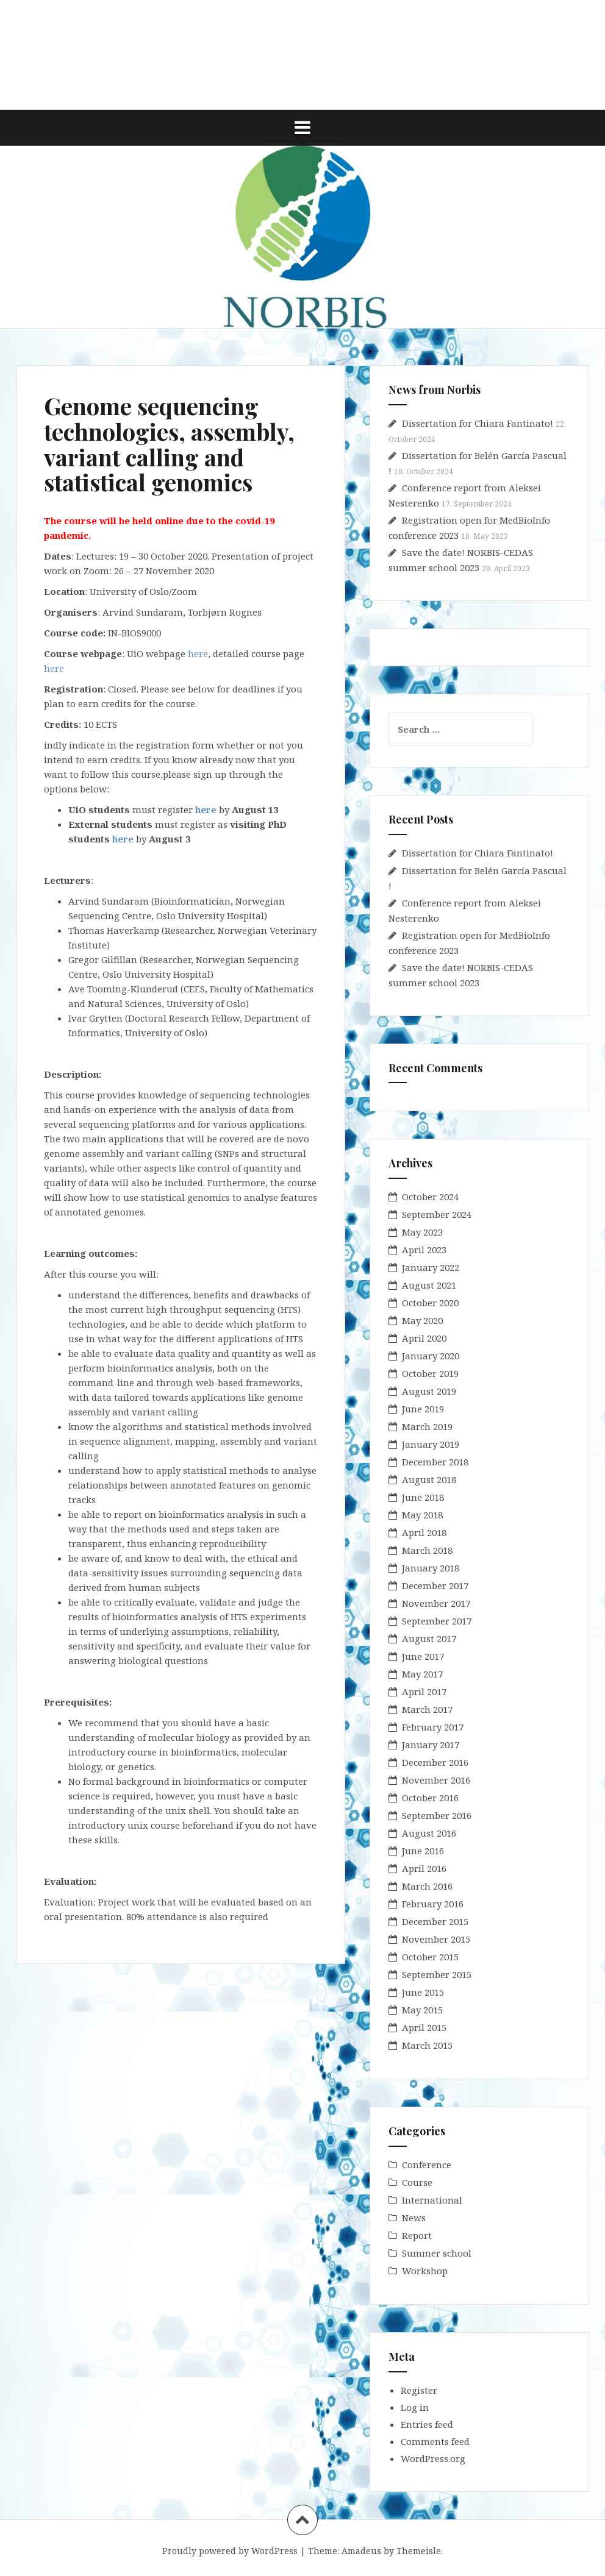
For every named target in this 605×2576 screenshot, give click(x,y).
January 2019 (430, 1444)
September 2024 (436, 1214)
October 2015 (430, 1957)
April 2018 (424, 1532)
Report (417, 2235)
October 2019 (430, 1373)
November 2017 (436, 1603)
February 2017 (433, 1727)
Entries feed (427, 2424)
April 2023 (424, 1250)
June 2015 (423, 1992)
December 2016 (435, 1762)
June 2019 (423, 1409)
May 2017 (422, 1674)
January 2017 (430, 1744)
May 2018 (422, 1515)
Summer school (436, 2253)
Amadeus (361, 2550)
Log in (415, 2407)
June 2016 (423, 1851)
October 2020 (430, 1303)
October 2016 (430, 1797)
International (432, 2200)
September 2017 (436, 1621)
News (414, 2217)
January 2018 (430, 1568)
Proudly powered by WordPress (230, 2550)
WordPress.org (433, 2458)
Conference (426, 2164)
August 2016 (429, 1833)
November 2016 (436, 1780)
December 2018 (435, 1462)
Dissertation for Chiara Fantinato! (477, 423)
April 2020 (424, 1338)
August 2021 (429, 1285)
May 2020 (422, 1320)
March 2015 (427, 2045)
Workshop (425, 2271)
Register (419, 2390)
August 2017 (429, 1638)
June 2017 (423, 1656)
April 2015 (424, 2027)
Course (417, 2182)
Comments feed (435, 2441)
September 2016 (436, 1815)
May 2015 (422, 2010)
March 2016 (427, 1886)
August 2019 (429, 1391)
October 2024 (430, 1196)
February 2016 (433, 1904)
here (198, 653)
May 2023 (422, 1232)
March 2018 (427, 1550)
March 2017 (427, 1709)
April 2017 (424, 1691)
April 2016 (424, 1868)
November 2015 (436, 1939)
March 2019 (427, 1426)
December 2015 (435, 1921)
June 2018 (423, 1497)
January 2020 (430, 1356)
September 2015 (436, 1974)
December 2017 (435, 1585)
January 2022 (430, 1267)
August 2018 (429, 1479)
